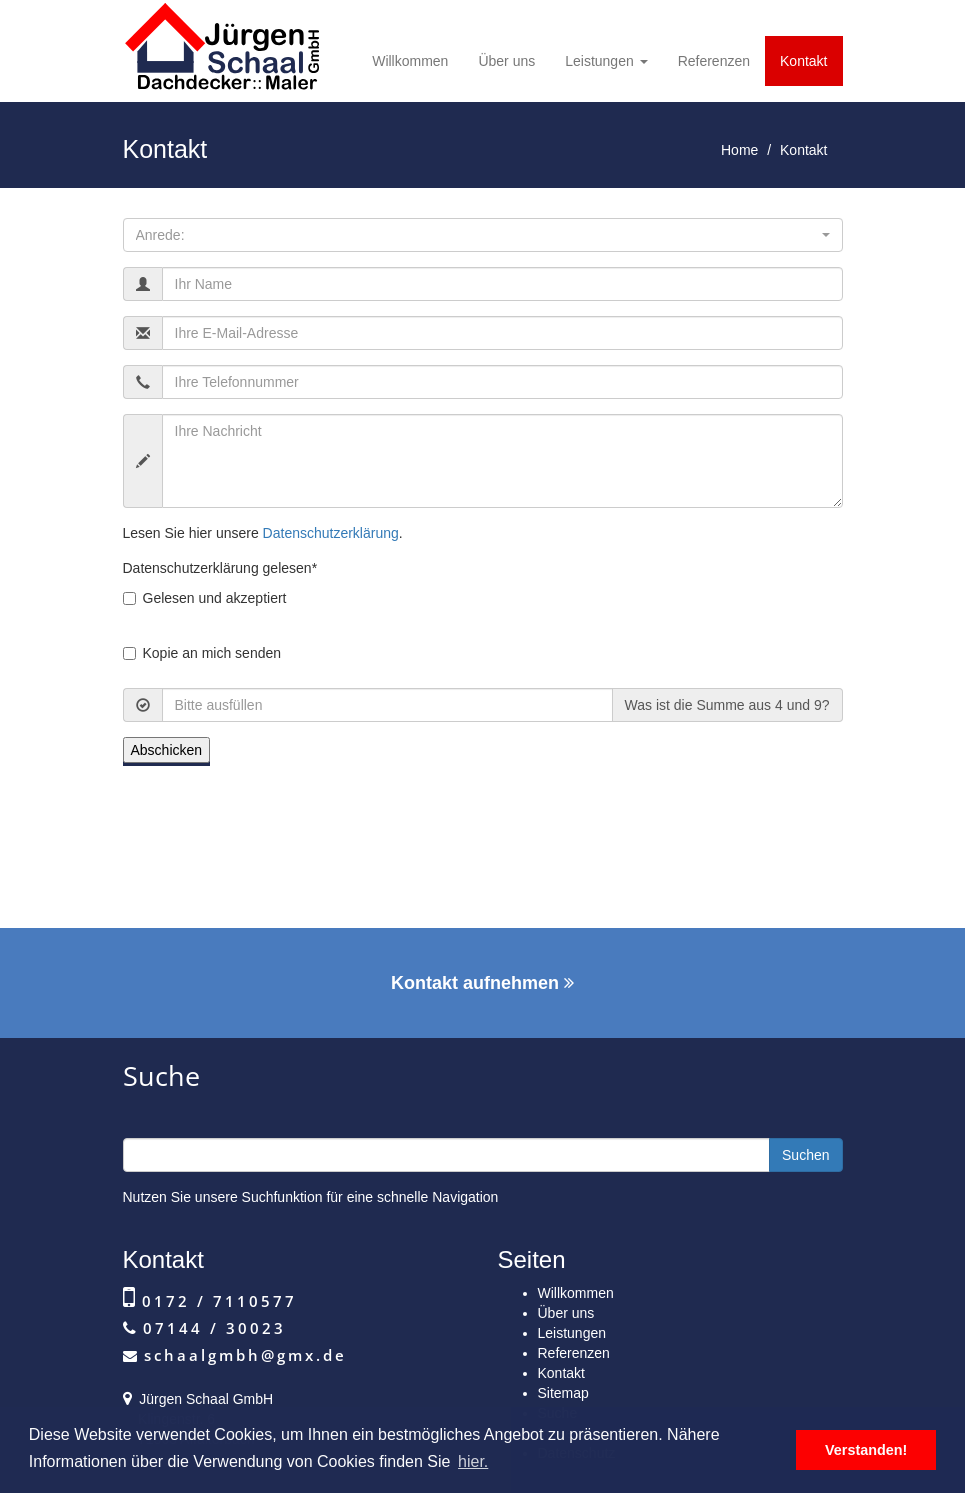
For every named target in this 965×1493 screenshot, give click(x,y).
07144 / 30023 (211, 1328)
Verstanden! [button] (866, 1450)
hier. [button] (473, 1461)
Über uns (506, 61)
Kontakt (803, 61)
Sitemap (563, 1393)
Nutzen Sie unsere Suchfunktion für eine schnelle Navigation (311, 1197)
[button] (483, 235)
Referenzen (714, 61)
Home (739, 150)
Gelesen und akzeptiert (205, 598)
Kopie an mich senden (202, 653)
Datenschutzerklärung (331, 533)
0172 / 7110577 (216, 1301)
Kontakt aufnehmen (482, 983)
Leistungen (606, 61)
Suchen (805, 1155)
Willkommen (410, 61)
